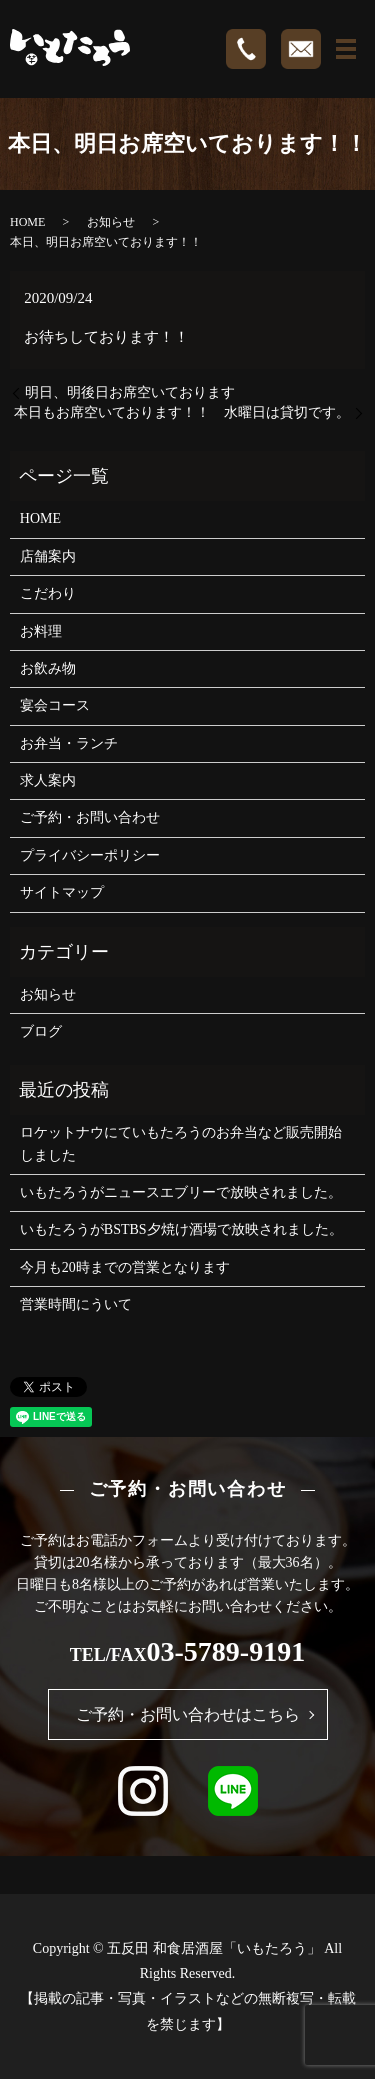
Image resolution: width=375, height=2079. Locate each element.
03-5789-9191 (226, 1651)
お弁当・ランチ (69, 743)
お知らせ (111, 222)
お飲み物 (48, 668)
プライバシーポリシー (90, 855)
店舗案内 (48, 556)
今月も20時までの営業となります (125, 1267)
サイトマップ (62, 892)
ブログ (41, 1031)
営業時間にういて (76, 1304)
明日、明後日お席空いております (130, 392)
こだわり (48, 593)
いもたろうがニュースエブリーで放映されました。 (181, 1192)
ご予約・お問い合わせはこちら (188, 1714)
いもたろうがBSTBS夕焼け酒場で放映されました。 (181, 1229)
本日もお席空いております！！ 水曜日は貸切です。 (182, 412)
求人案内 (48, 780)
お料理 (41, 631)
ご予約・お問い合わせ (90, 817)
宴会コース (55, 705)
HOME (27, 222)
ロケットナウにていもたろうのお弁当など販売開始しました (181, 1143)
